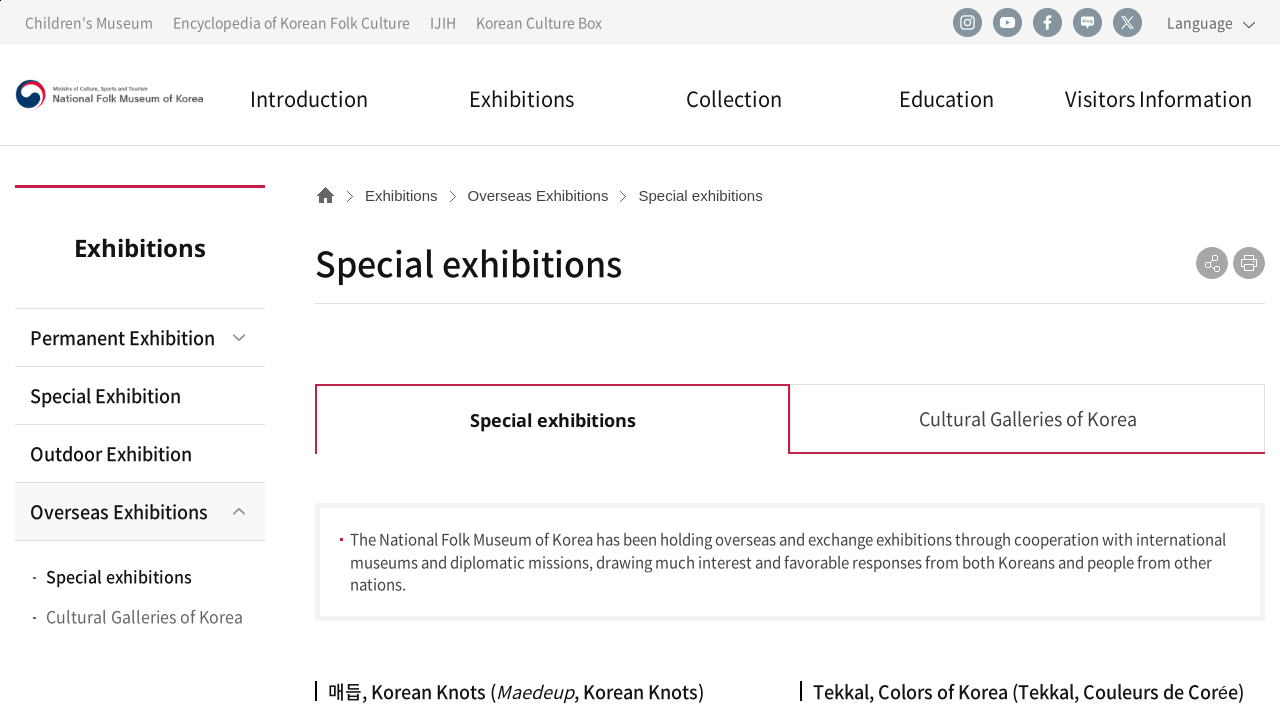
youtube (1007, 23)
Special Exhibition (105, 395)
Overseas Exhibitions (119, 511)
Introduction (309, 98)
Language (1200, 22)
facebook (1047, 23)
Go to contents (0, 0)
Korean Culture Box (539, 22)
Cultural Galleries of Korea (144, 616)
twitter (1127, 23)
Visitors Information (1158, 98)
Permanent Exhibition (122, 337)
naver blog (1087, 23)
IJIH (443, 22)
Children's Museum (89, 22)
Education (946, 98)
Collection (734, 98)
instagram (967, 23)
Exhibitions (521, 98)
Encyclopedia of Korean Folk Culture (291, 22)
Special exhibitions (119, 576)
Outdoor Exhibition (111, 453)
